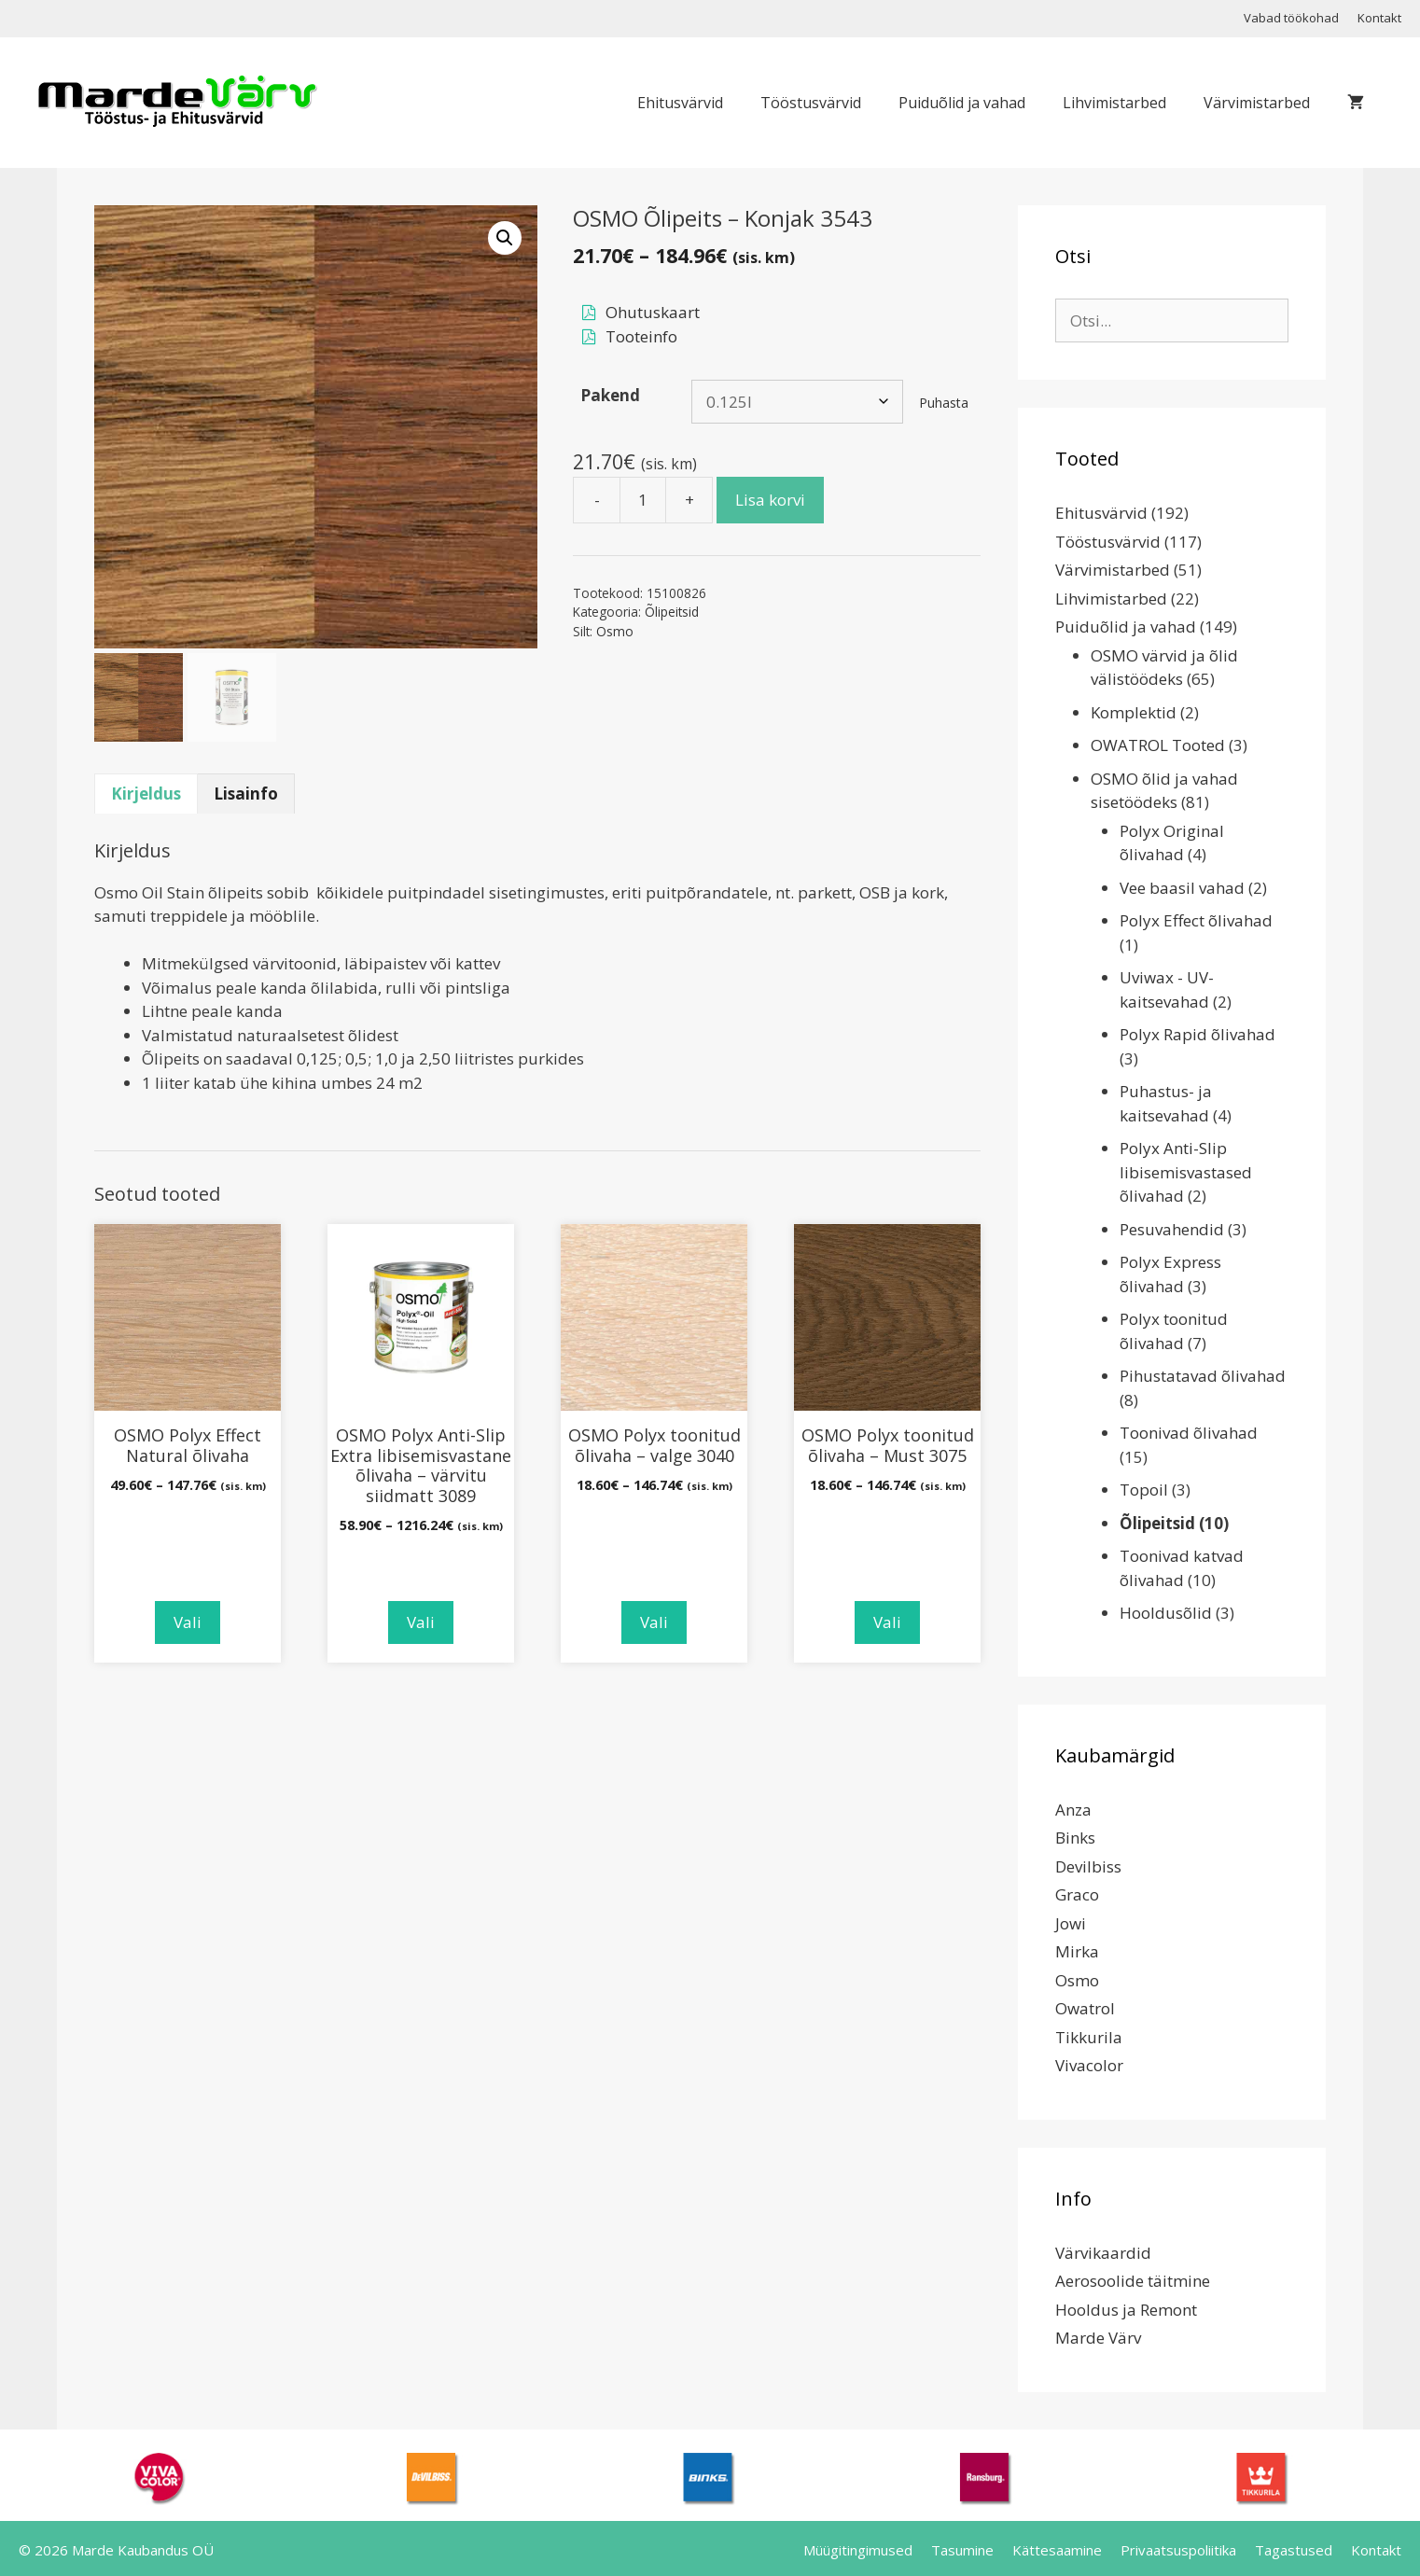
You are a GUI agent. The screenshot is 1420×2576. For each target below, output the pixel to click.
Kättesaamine (1057, 2550)
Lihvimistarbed (1114, 102)
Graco (1077, 1894)
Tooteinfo (641, 336)
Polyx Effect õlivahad (1196, 920)
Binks (1075, 1837)
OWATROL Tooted (1158, 745)
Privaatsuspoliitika (1178, 2550)
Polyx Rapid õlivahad (1197, 1034)
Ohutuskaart (653, 312)
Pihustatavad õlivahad (1203, 1375)
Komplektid (1133, 712)
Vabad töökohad (1291, 17)
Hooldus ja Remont (1126, 2309)
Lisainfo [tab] (246, 793)
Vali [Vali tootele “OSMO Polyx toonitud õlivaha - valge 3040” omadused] (654, 1622)
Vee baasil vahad (1182, 887)
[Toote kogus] (643, 500)
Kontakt (1379, 17)
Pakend (610, 395)
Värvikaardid (1103, 2252)
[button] (505, 238)
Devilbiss (1088, 1866)
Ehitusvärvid (680, 102)
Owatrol (1085, 2008)
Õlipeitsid (672, 611)
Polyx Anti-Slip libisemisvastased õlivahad (1186, 1171)
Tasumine (962, 2550)
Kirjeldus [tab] (146, 793)
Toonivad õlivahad (1189, 1432)
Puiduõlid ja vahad (961, 102)
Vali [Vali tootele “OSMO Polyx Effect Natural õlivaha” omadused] (188, 1622)
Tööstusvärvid (810, 102)
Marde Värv (1098, 2337)
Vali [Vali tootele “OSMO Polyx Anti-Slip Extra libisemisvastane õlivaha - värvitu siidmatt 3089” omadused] (421, 1622)
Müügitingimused (857, 2550)
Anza (1073, 1809)
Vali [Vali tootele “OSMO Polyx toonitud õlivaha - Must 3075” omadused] (887, 1622)
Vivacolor (1089, 2065)
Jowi (1070, 1923)
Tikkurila (1088, 2037)
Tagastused (1293, 2550)
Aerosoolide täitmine (1132, 2280)
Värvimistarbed (1257, 102)
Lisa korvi (770, 499)
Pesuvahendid (1172, 1229)
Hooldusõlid (1166, 1612)
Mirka (1077, 1951)
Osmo (614, 631)
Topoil (1144, 1489)
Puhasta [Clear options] (943, 402)
